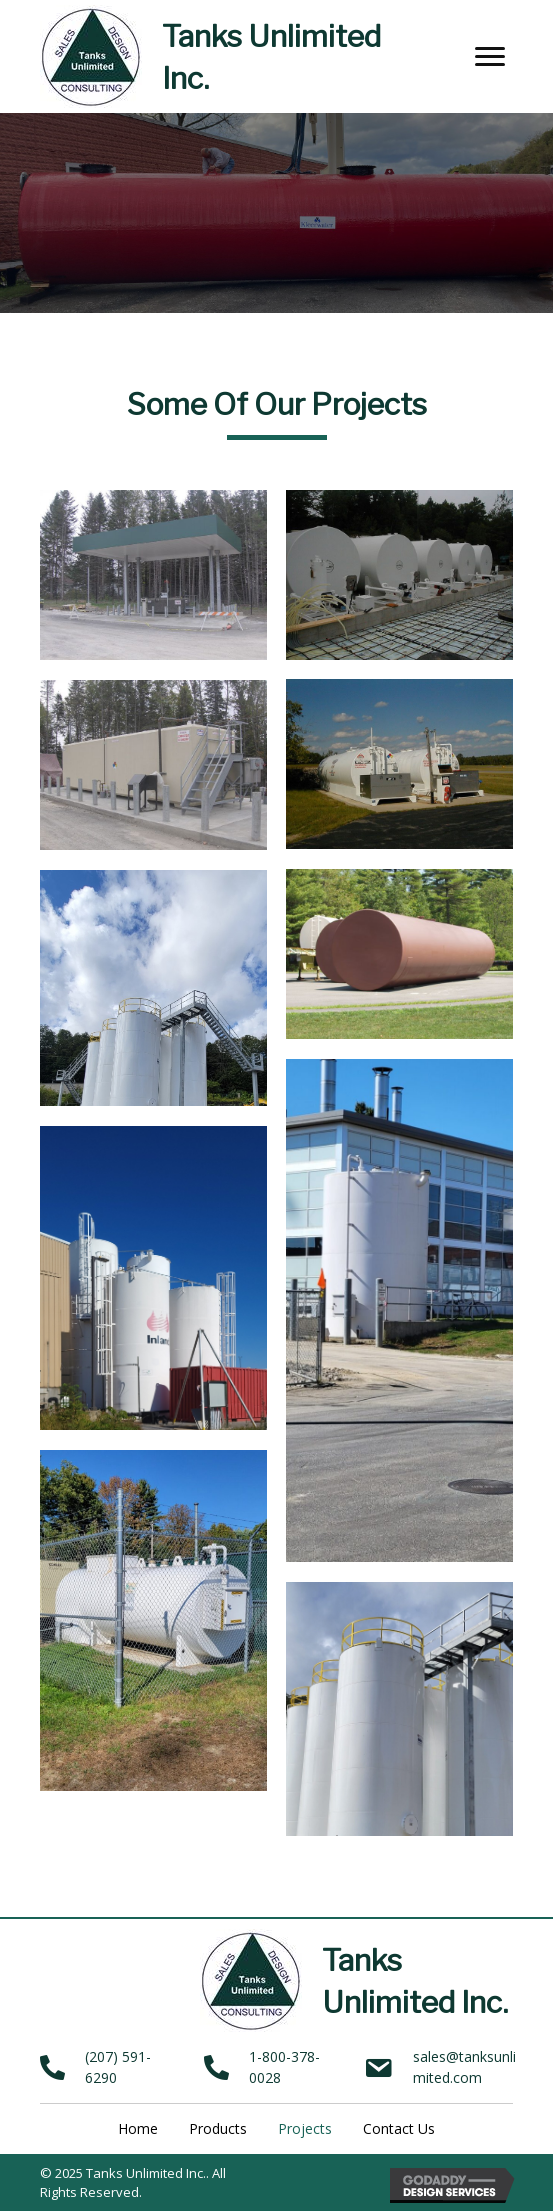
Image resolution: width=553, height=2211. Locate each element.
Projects (305, 2128)
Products (218, 2128)
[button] (490, 57)
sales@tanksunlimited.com (464, 2066)
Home (138, 2128)
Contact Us (399, 2128)
